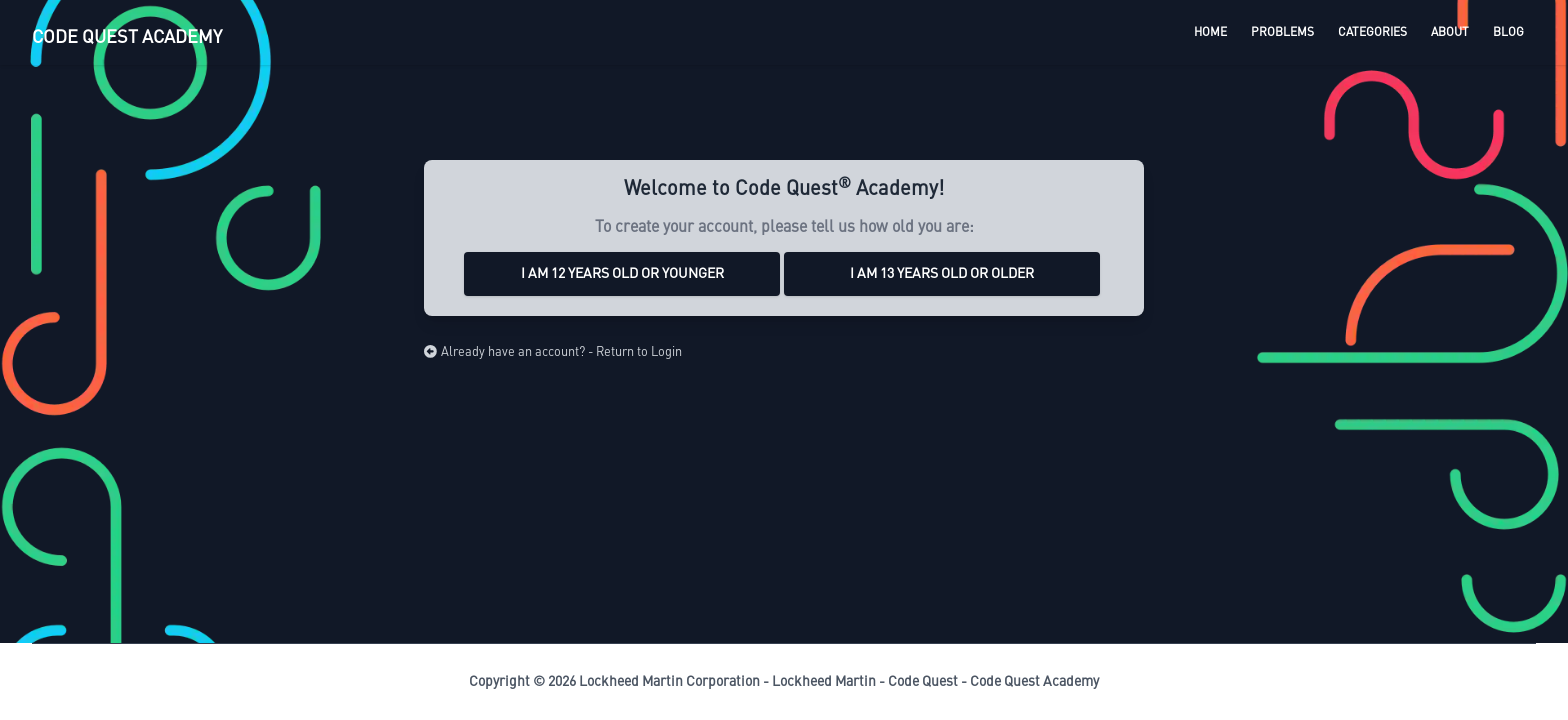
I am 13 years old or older (942, 274)
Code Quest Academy (1034, 682)
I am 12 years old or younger (622, 274)
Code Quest (923, 682)
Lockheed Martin (824, 682)
